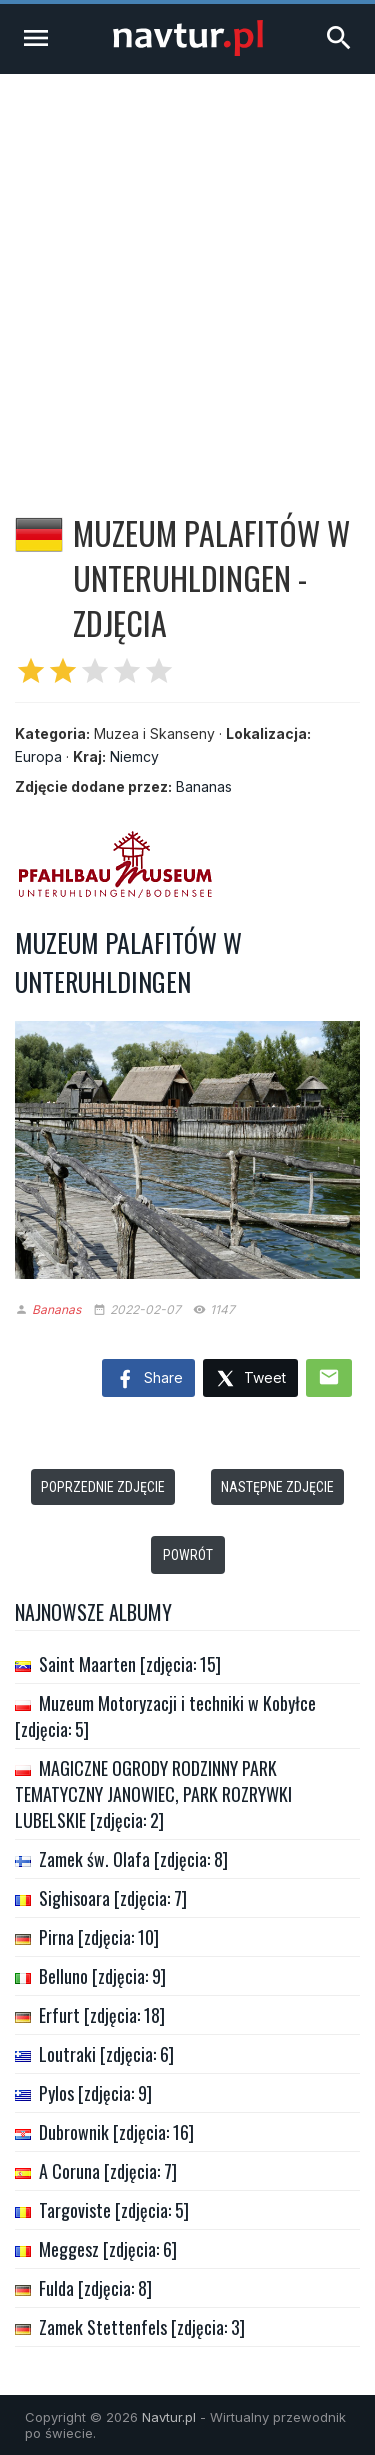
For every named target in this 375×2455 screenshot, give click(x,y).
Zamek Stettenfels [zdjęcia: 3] (142, 2327)
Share (148, 1380)
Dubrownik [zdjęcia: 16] (116, 2132)
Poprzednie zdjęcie (103, 1487)
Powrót (188, 1555)
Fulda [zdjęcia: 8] (95, 2288)
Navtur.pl (169, 2417)
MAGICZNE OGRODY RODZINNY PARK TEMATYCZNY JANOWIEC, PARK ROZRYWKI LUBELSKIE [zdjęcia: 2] (153, 1794)
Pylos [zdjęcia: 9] (95, 2093)
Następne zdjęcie (277, 1487)
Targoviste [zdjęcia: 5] (114, 2210)
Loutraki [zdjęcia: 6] (106, 2054)
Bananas (204, 786)
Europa (38, 756)
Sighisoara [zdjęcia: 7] (113, 1898)
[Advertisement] (187, 271)
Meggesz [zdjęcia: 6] (108, 2249)
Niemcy (134, 756)
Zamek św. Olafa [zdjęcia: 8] (133, 1859)
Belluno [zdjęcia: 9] (102, 1976)
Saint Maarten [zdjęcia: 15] (130, 1664)
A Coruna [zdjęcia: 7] (108, 2171)
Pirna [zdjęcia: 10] (99, 1937)
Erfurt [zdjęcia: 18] (102, 2015)
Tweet (250, 1379)
